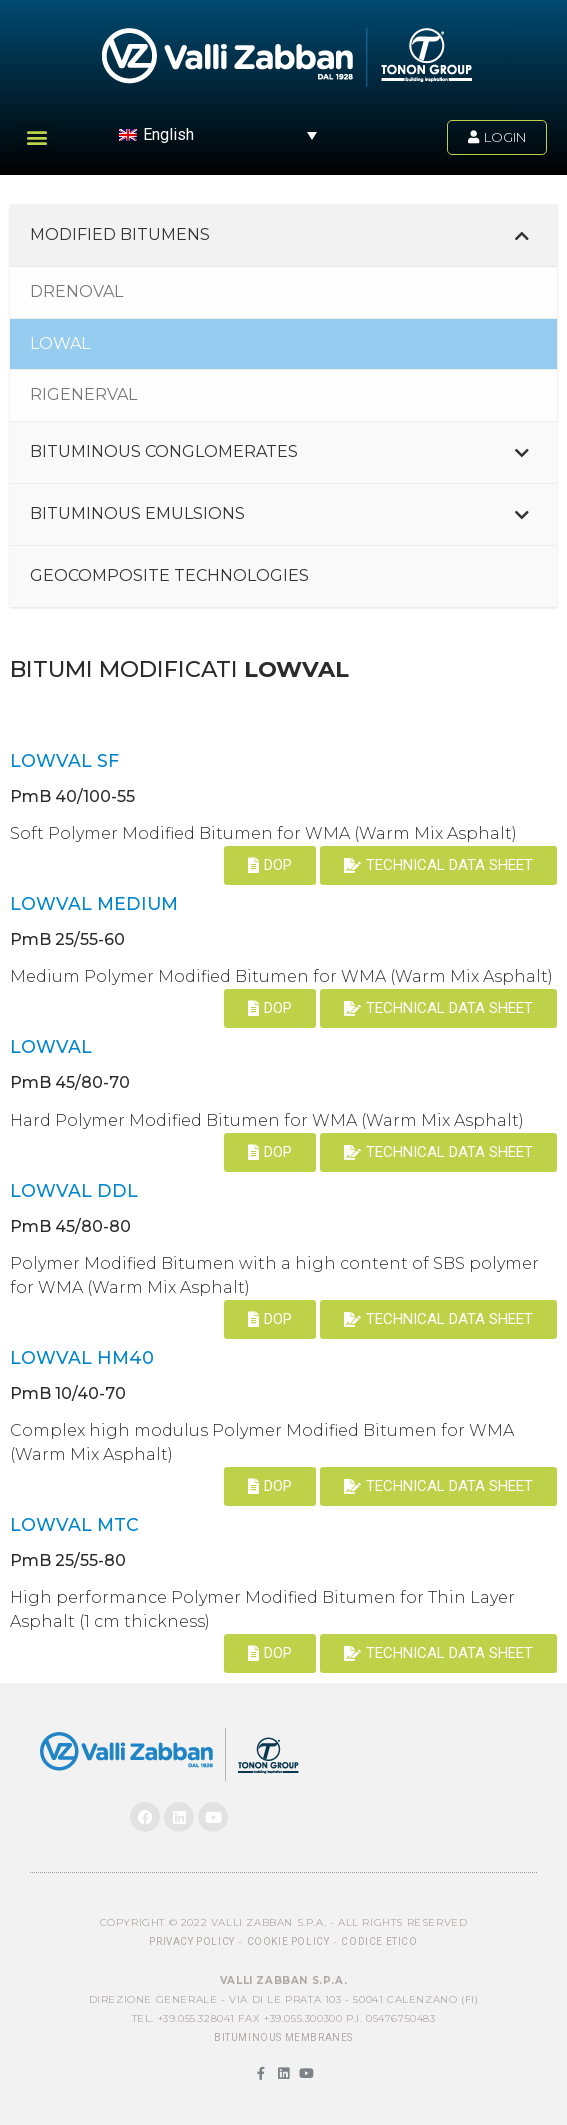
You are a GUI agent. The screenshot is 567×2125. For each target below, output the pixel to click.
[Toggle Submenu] (522, 235)
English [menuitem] (168, 134)
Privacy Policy (191, 1941)
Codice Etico (379, 1941)
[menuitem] (218, 134)
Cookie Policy (288, 1941)
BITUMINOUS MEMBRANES (283, 2037)
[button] (36, 136)
